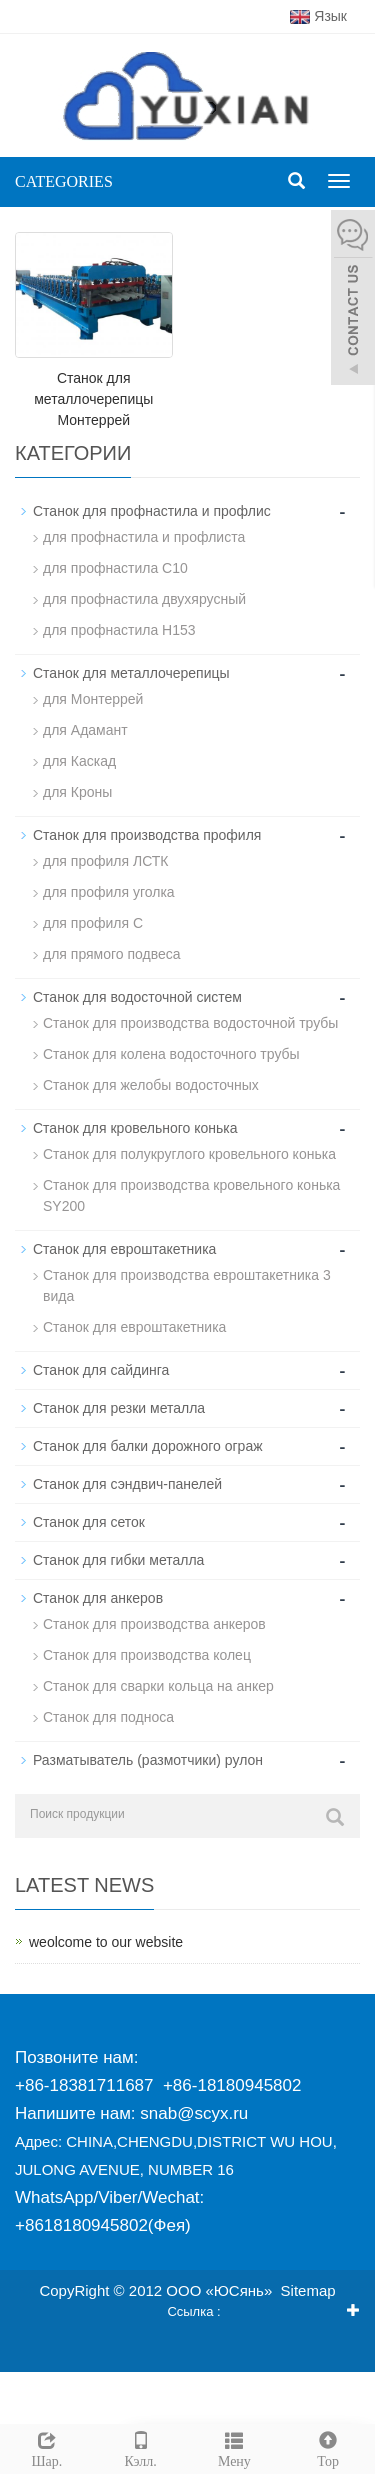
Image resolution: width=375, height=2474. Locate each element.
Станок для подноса (108, 1717)
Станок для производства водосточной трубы (190, 1023)
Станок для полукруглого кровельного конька (189, 1154)
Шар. (47, 2447)
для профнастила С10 (115, 568)
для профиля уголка (109, 892)
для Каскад (79, 761)
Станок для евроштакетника (124, 1249)
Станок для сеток (89, 1522)
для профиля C (93, 923)
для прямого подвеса (112, 954)
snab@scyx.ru (194, 2113)
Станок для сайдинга (101, 1370)
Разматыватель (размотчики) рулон (148, 1760)
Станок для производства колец (147, 1655)
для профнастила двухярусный (144, 599)
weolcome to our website (106, 1942)
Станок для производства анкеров (154, 1624)
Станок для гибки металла (118, 1560)
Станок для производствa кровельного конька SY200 (191, 1195)
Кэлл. (141, 2447)
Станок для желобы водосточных (151, 1085)
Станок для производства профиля (147, 835)
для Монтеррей (93, 699)
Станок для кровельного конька (135, 1128)
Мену (235, 2447)
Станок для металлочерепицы (131, 673)
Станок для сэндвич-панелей (127, 1484)
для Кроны (77, 792)
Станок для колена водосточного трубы (171, 1054)
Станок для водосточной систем (137, 997)
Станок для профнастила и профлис (152, 511)
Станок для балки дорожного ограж (148, 1446)
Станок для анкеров (98, 1598)
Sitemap (308, 2290)
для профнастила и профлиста (144, 537)
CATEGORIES (64, 181)
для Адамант (85, 730)
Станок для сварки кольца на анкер (158, 1686)
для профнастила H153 (119, 630)
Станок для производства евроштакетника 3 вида (187, 1285)
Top (328, 2447)
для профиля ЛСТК (105, 861)
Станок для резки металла (119, 1408)
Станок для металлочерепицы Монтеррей (93, 399)
